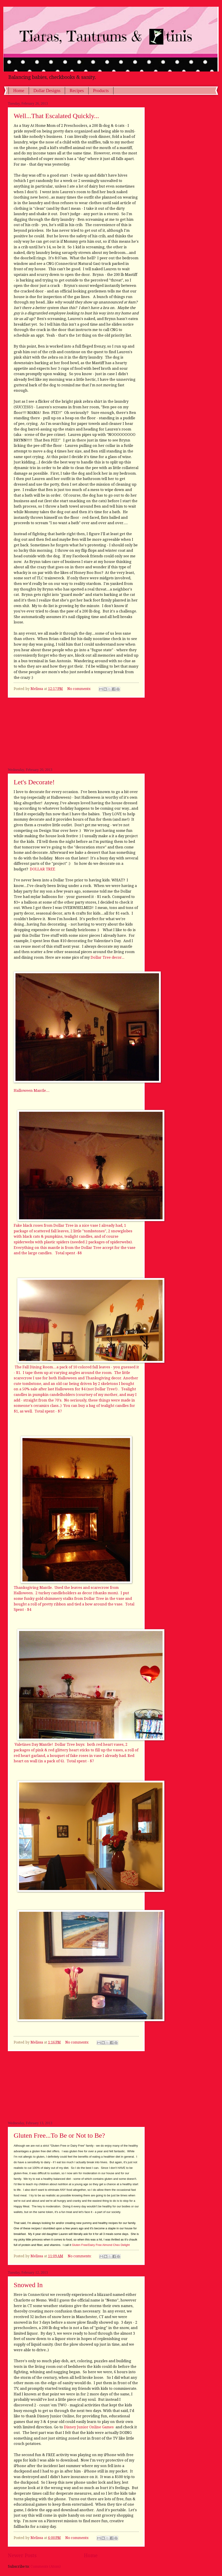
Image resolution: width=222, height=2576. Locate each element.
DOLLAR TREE (42, 869)
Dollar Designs (47, 90)
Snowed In (28, 2284)
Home (18, 90)
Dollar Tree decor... (107, 957)
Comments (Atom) (45, 2566)
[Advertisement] (76, 733)
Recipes (77, 90)
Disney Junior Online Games (89, 2427)
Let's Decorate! (34, 782)
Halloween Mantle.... (32, 1090)
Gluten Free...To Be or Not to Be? (59, 2135)
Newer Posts (22, 2555)
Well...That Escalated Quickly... (56, 115)
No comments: (79, 689)
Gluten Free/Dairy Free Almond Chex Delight (101, 2245)
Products (101, 90)
